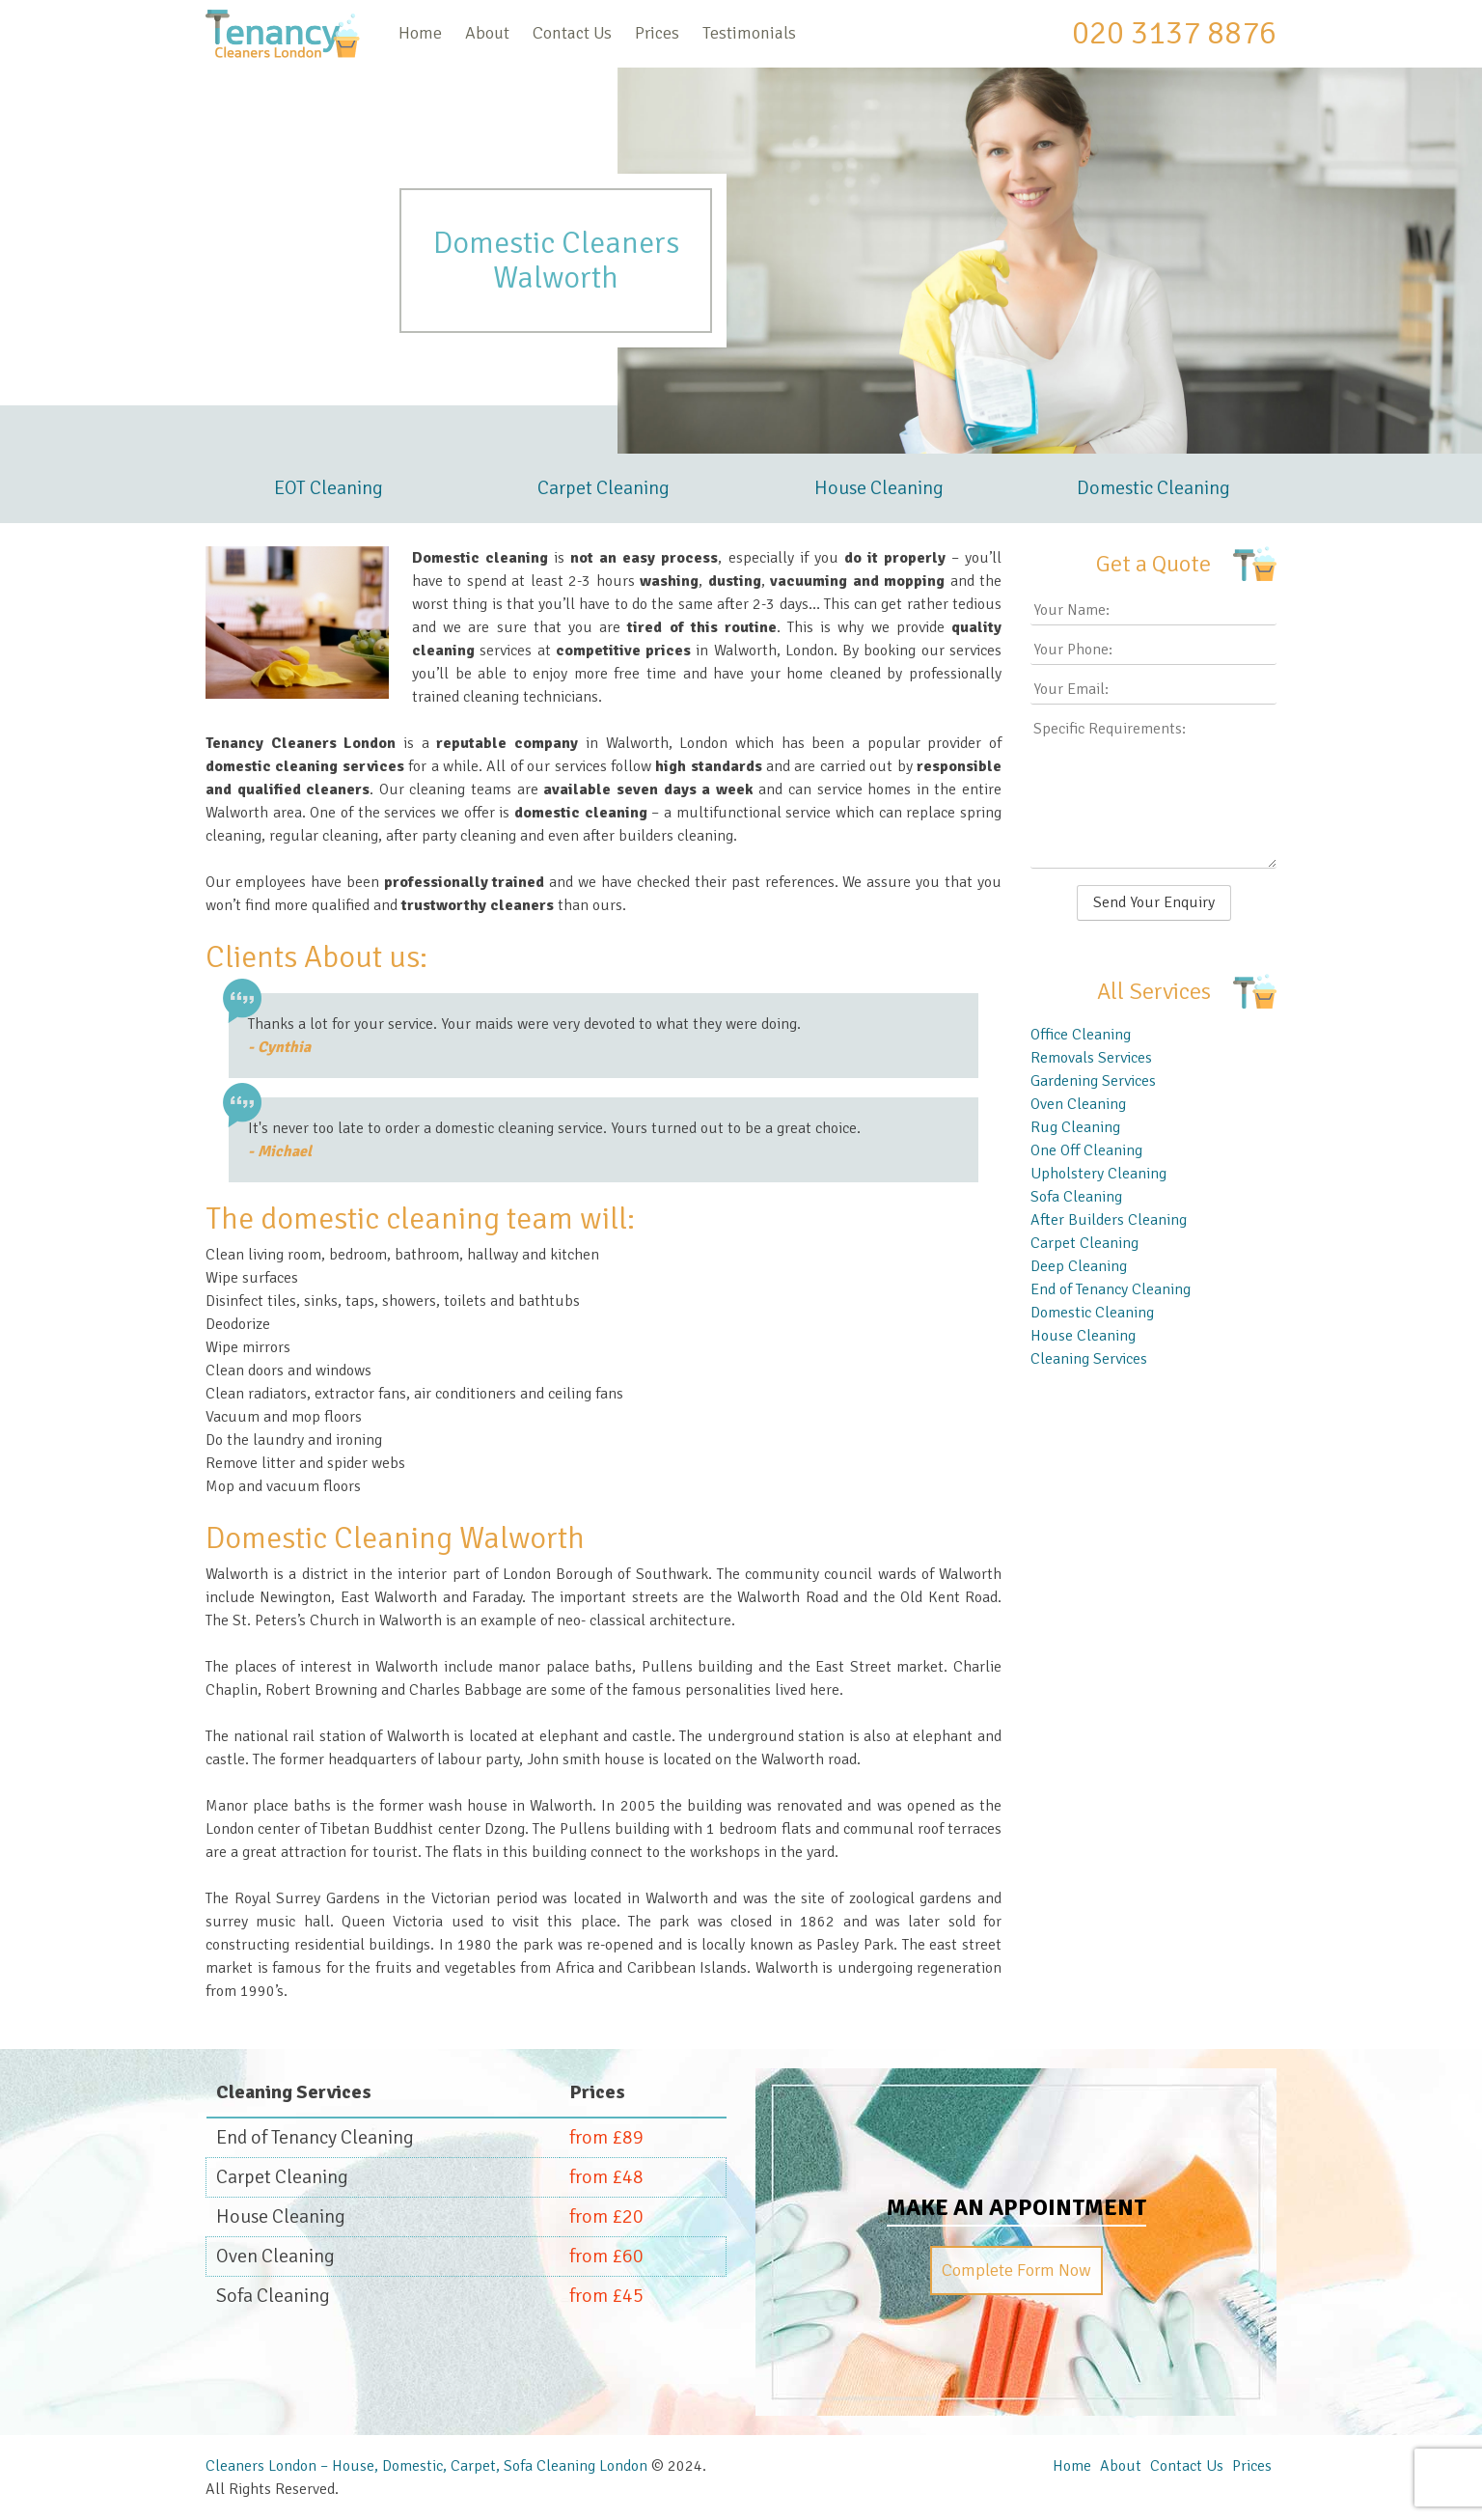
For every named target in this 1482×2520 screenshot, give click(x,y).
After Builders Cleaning (1108, 1220)
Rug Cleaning (1075, 1127)
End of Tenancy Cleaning (1110, 1289)
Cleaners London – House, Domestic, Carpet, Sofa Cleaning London (426, 2466)
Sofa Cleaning (1076, 1196)
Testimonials (749, 32)
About (487, 32)
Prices (657, 32)
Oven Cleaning (1078, 1104)
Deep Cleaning (1078, 1266)
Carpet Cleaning (603, 488)
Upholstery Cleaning (1098, 1173)
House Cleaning (879, 488)
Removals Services (1091, 1057)
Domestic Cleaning (1153, 488)
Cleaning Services (1088, 1359)
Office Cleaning (1080, 1034)
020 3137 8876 (1174, 33)
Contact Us (572, 32)
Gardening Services (1093, 1081)
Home (420, 32)
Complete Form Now (1016, 2270)
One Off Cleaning (1086, 1150)
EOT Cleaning (328, 488)
